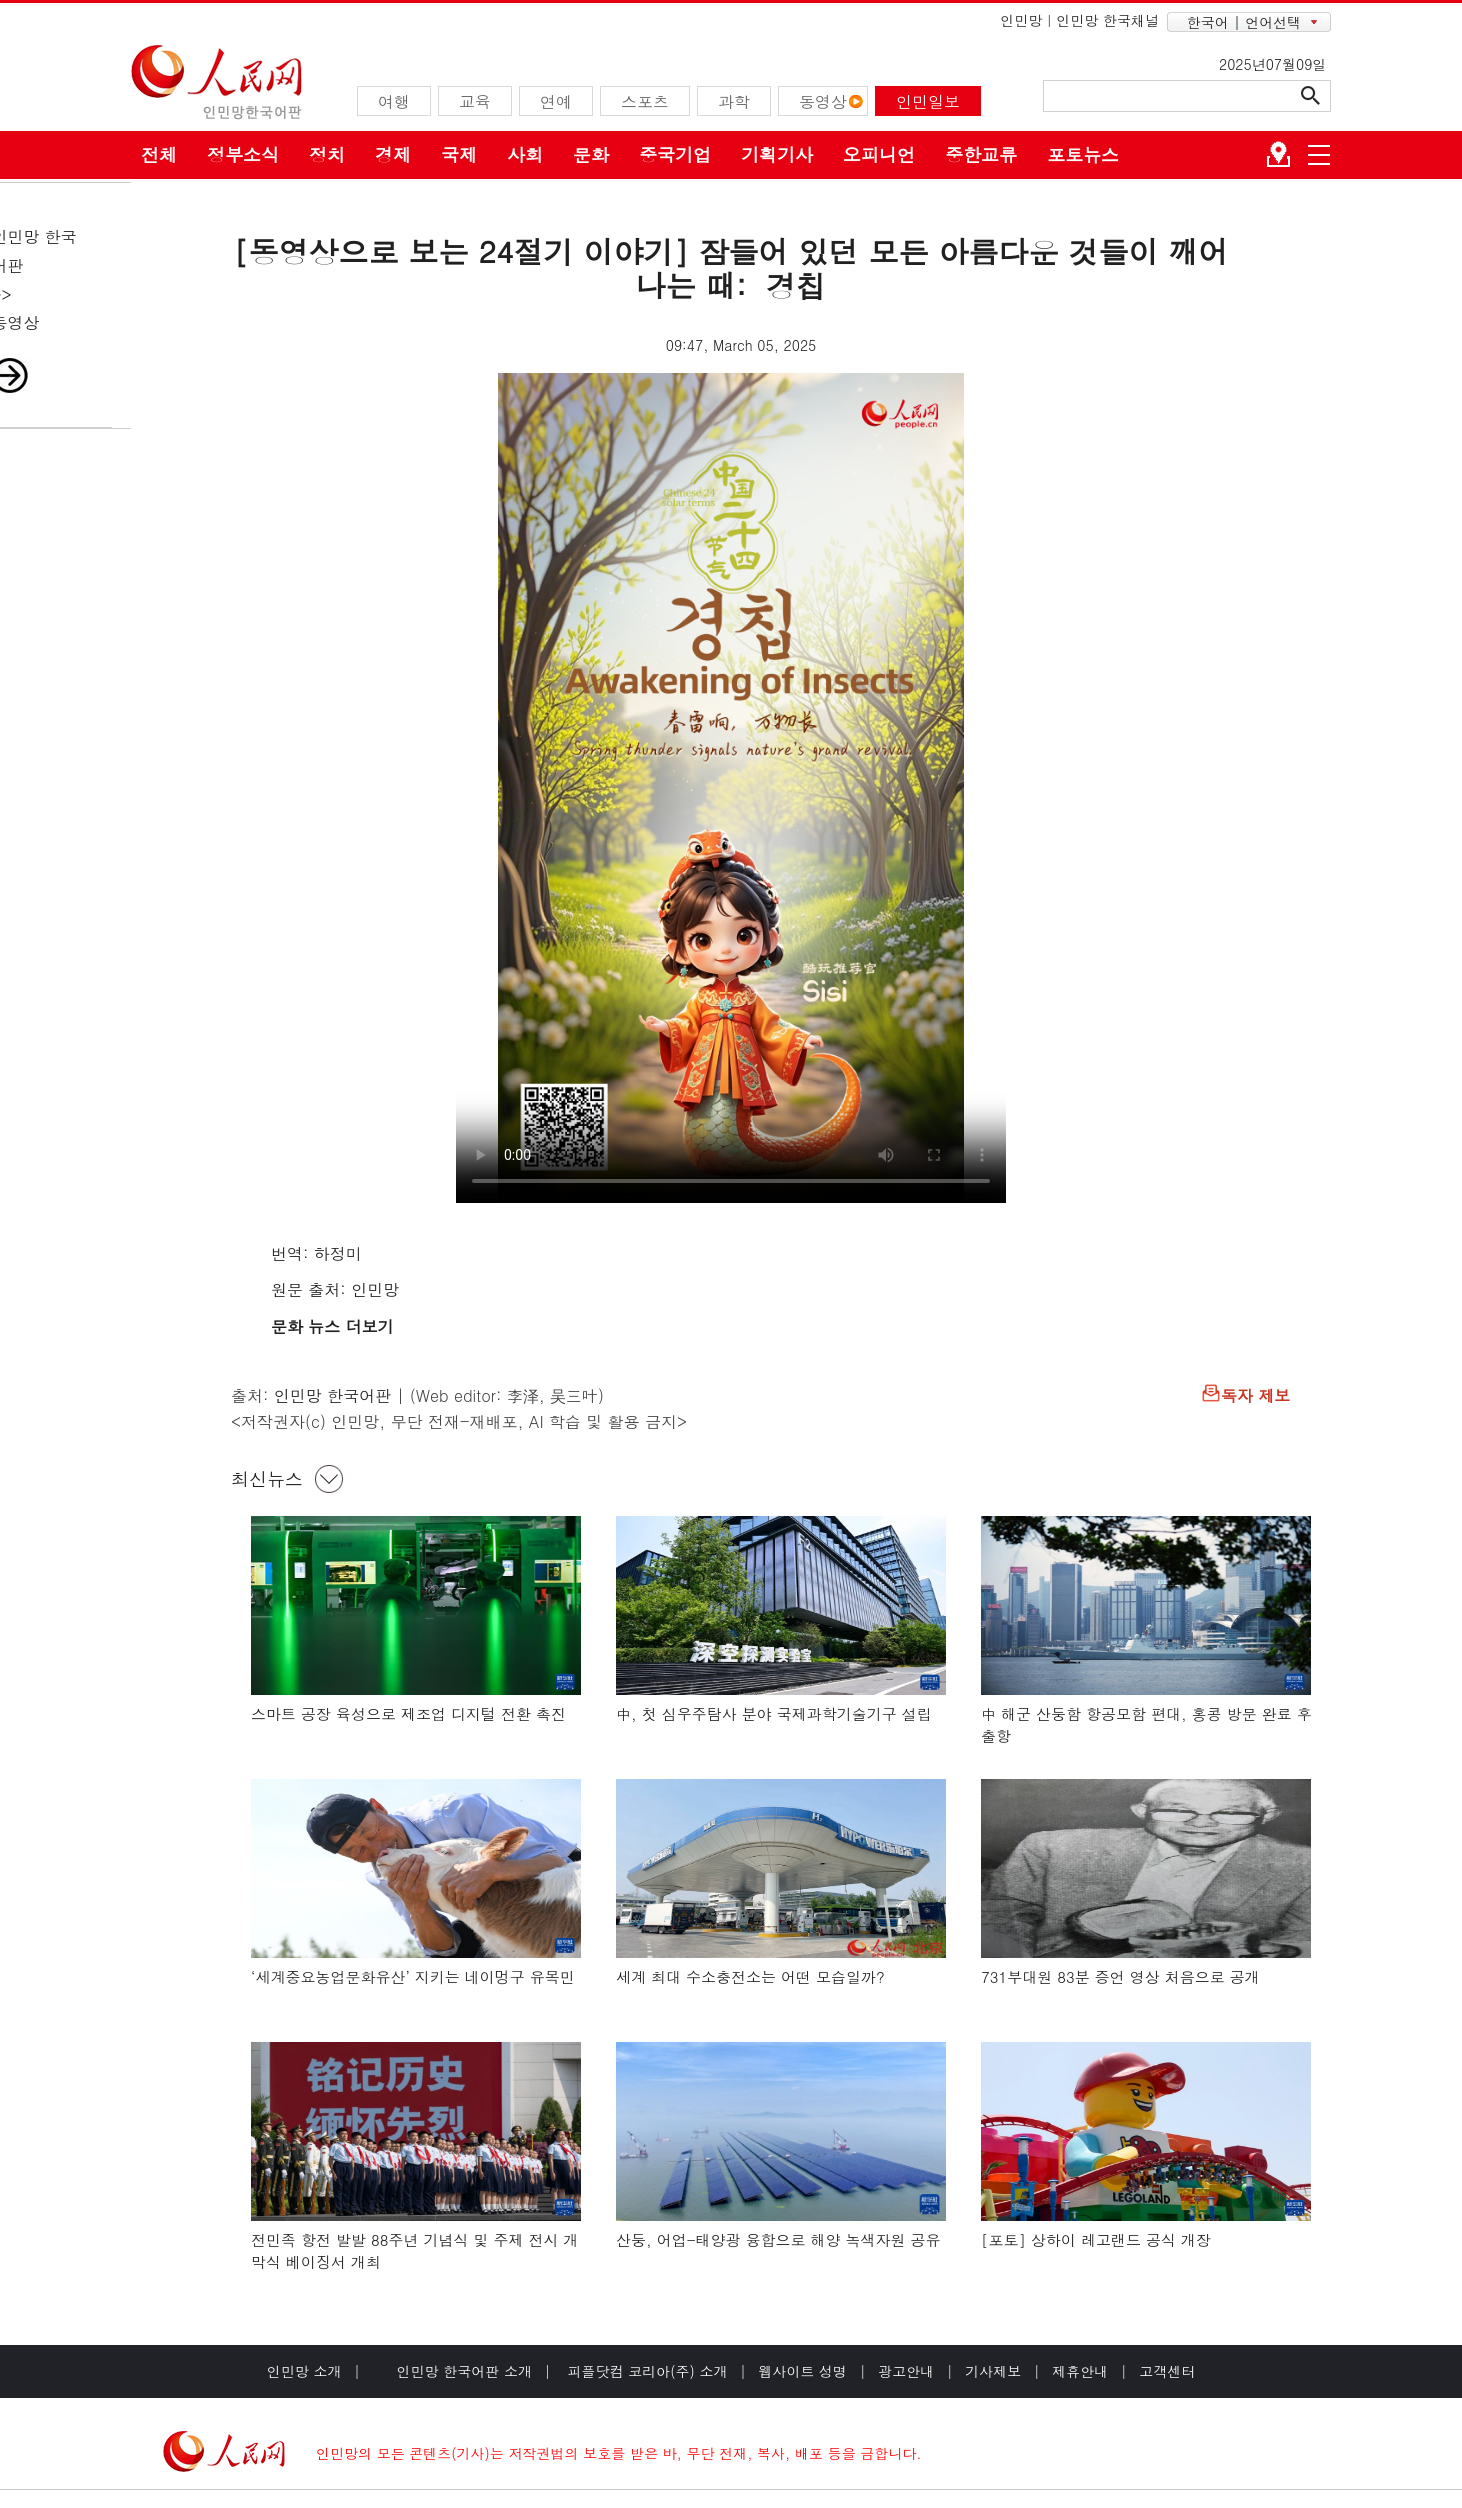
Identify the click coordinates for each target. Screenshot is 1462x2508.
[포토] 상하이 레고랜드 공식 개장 (1096, 2239)
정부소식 (243, 154)
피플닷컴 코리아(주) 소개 (645, 2371)
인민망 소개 (304, 2371)
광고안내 (906, 2371)
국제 (459, 154)
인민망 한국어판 (332, 1395)
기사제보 (993, 2371)
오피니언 (879, 154)
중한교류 (981, 154)
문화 (591, 154)
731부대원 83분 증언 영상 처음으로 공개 (1120, 1976)
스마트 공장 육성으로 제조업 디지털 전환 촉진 (408, 1713)
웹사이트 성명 (802, 2371)
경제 (393, 154)
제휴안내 (1080, 2371)
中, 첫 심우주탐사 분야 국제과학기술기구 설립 (774, 1713)
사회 (525, 154)
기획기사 (777, 154)
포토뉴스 (1083, 154)
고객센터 (1167, 2371)
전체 (159, 154)
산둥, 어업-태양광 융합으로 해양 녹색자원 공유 (778, 2239)
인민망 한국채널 (1107, 20)
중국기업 (675, 154)
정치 (327, 154)
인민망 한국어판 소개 (464, 2371)
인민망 (1021, 20)
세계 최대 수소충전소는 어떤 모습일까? (750, 1976)
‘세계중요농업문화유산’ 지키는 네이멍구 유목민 (413, 1976)
